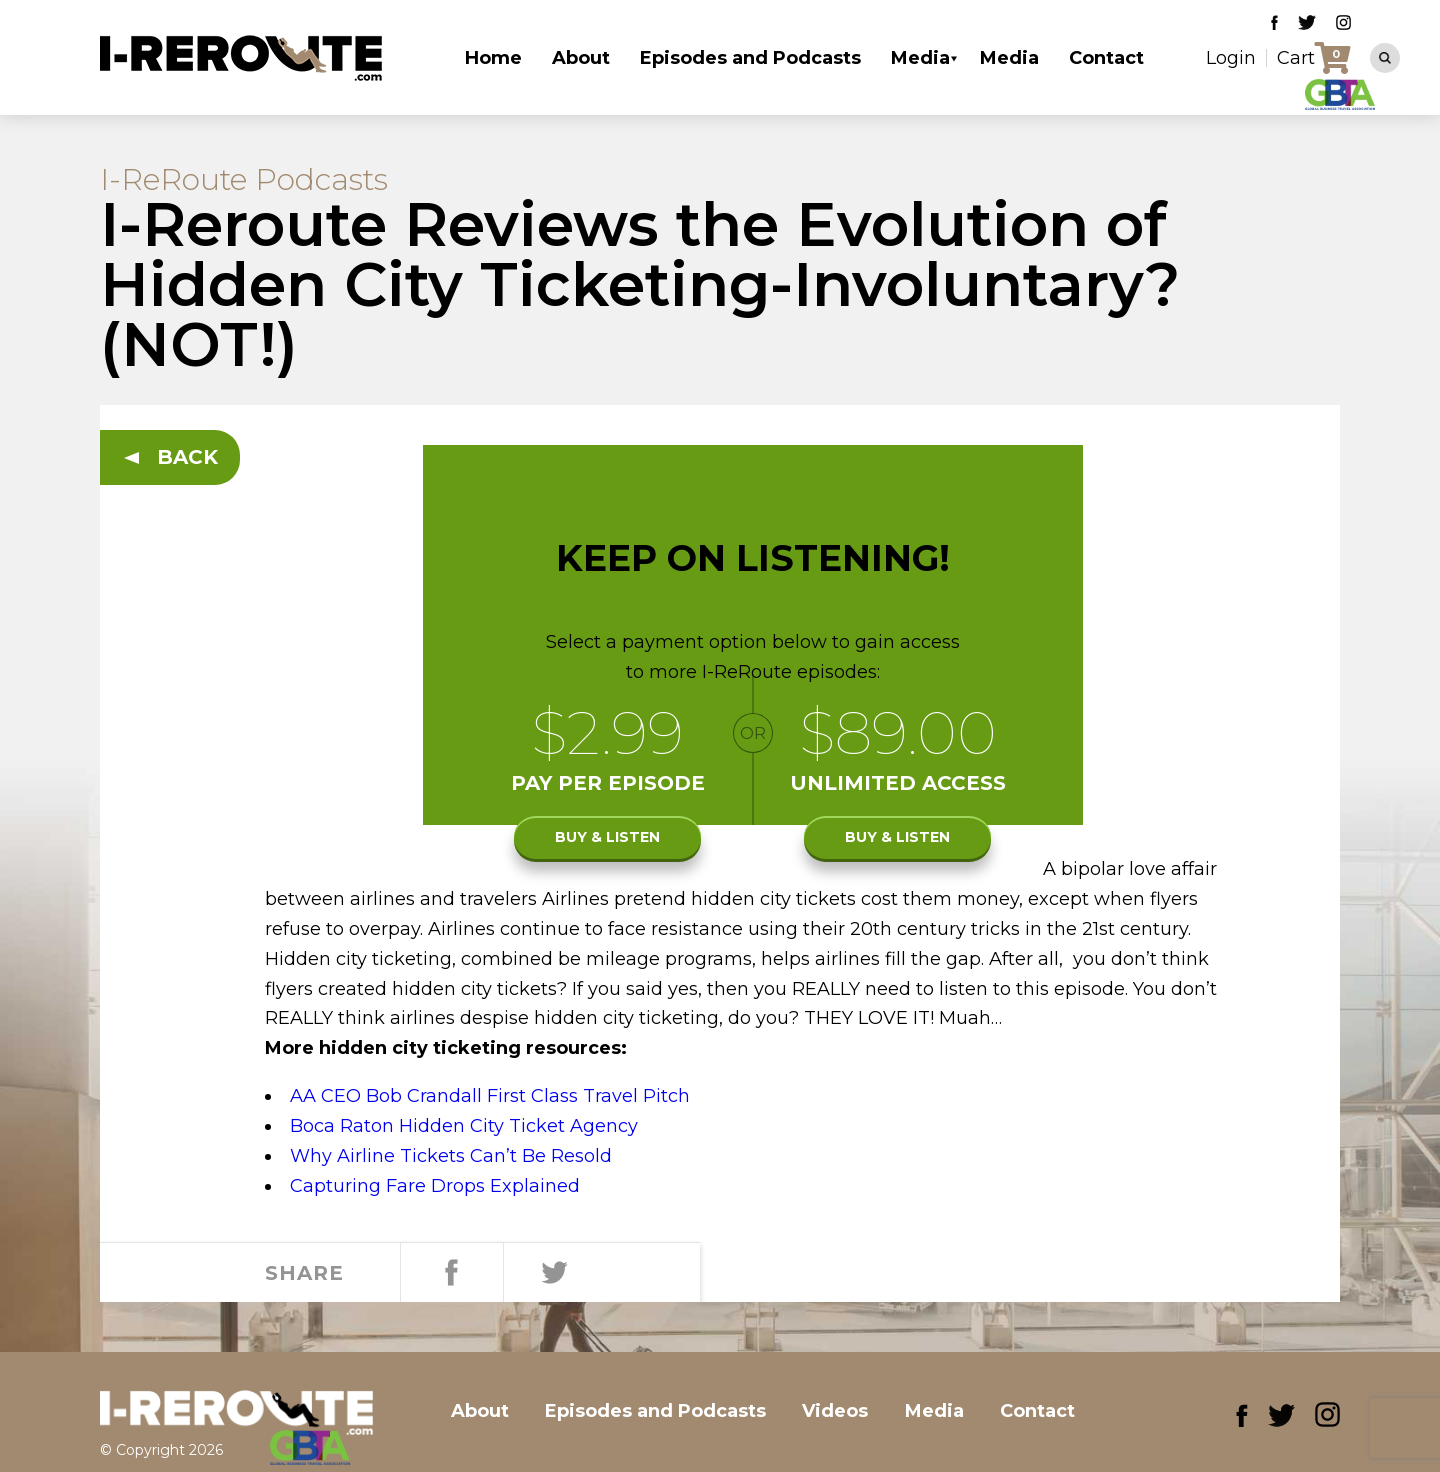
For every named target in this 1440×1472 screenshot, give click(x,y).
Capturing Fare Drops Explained (435, 1186)
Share (450, 1273)
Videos (854, 1411)
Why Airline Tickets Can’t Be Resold (451, 1156)
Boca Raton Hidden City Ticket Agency (464, 1126)
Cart (1296, 58)
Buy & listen (607, 839)
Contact (1106, 58)
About (581, 58)
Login (1231, 58)
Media (920, 58)
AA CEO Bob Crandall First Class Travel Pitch (490, 1096)
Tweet (550, 1273)
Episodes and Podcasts (750, 58)
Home (493, 58)
